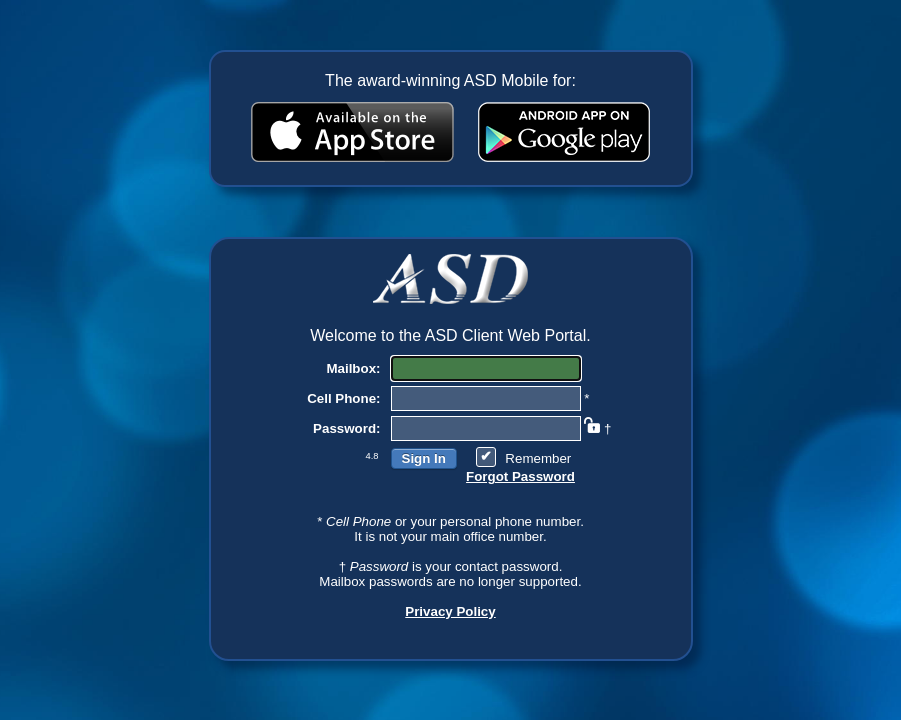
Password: (346, 428)
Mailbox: (353, 368)
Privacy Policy (450, 611)
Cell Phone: (343, 398)
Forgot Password (520, 476)
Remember (538, 458)
